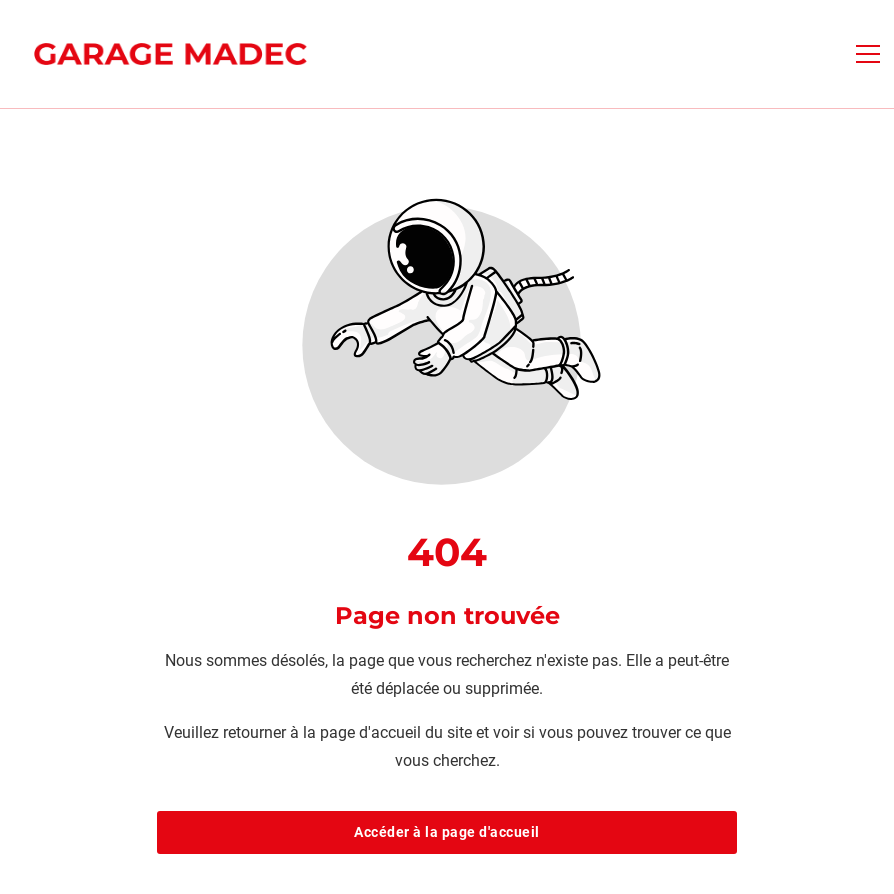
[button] (868, 54)
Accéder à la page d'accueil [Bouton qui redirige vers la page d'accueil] (447, 832)
